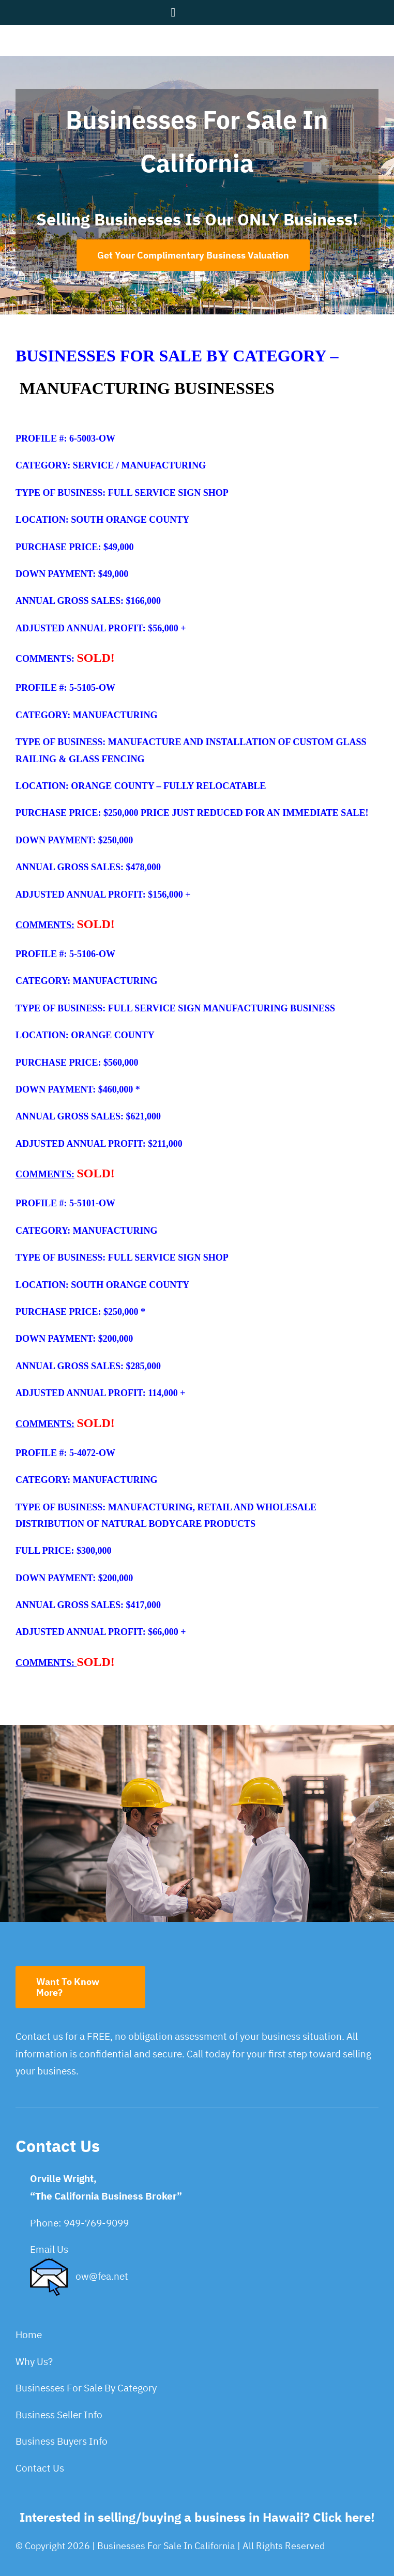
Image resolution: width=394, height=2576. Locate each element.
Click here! (344, 2517)
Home (29, 2334)
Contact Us (40, 2468)
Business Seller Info (59, 2414)
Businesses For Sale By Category (86, 2388)
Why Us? (34, 2361)
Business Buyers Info (62, 2441)
